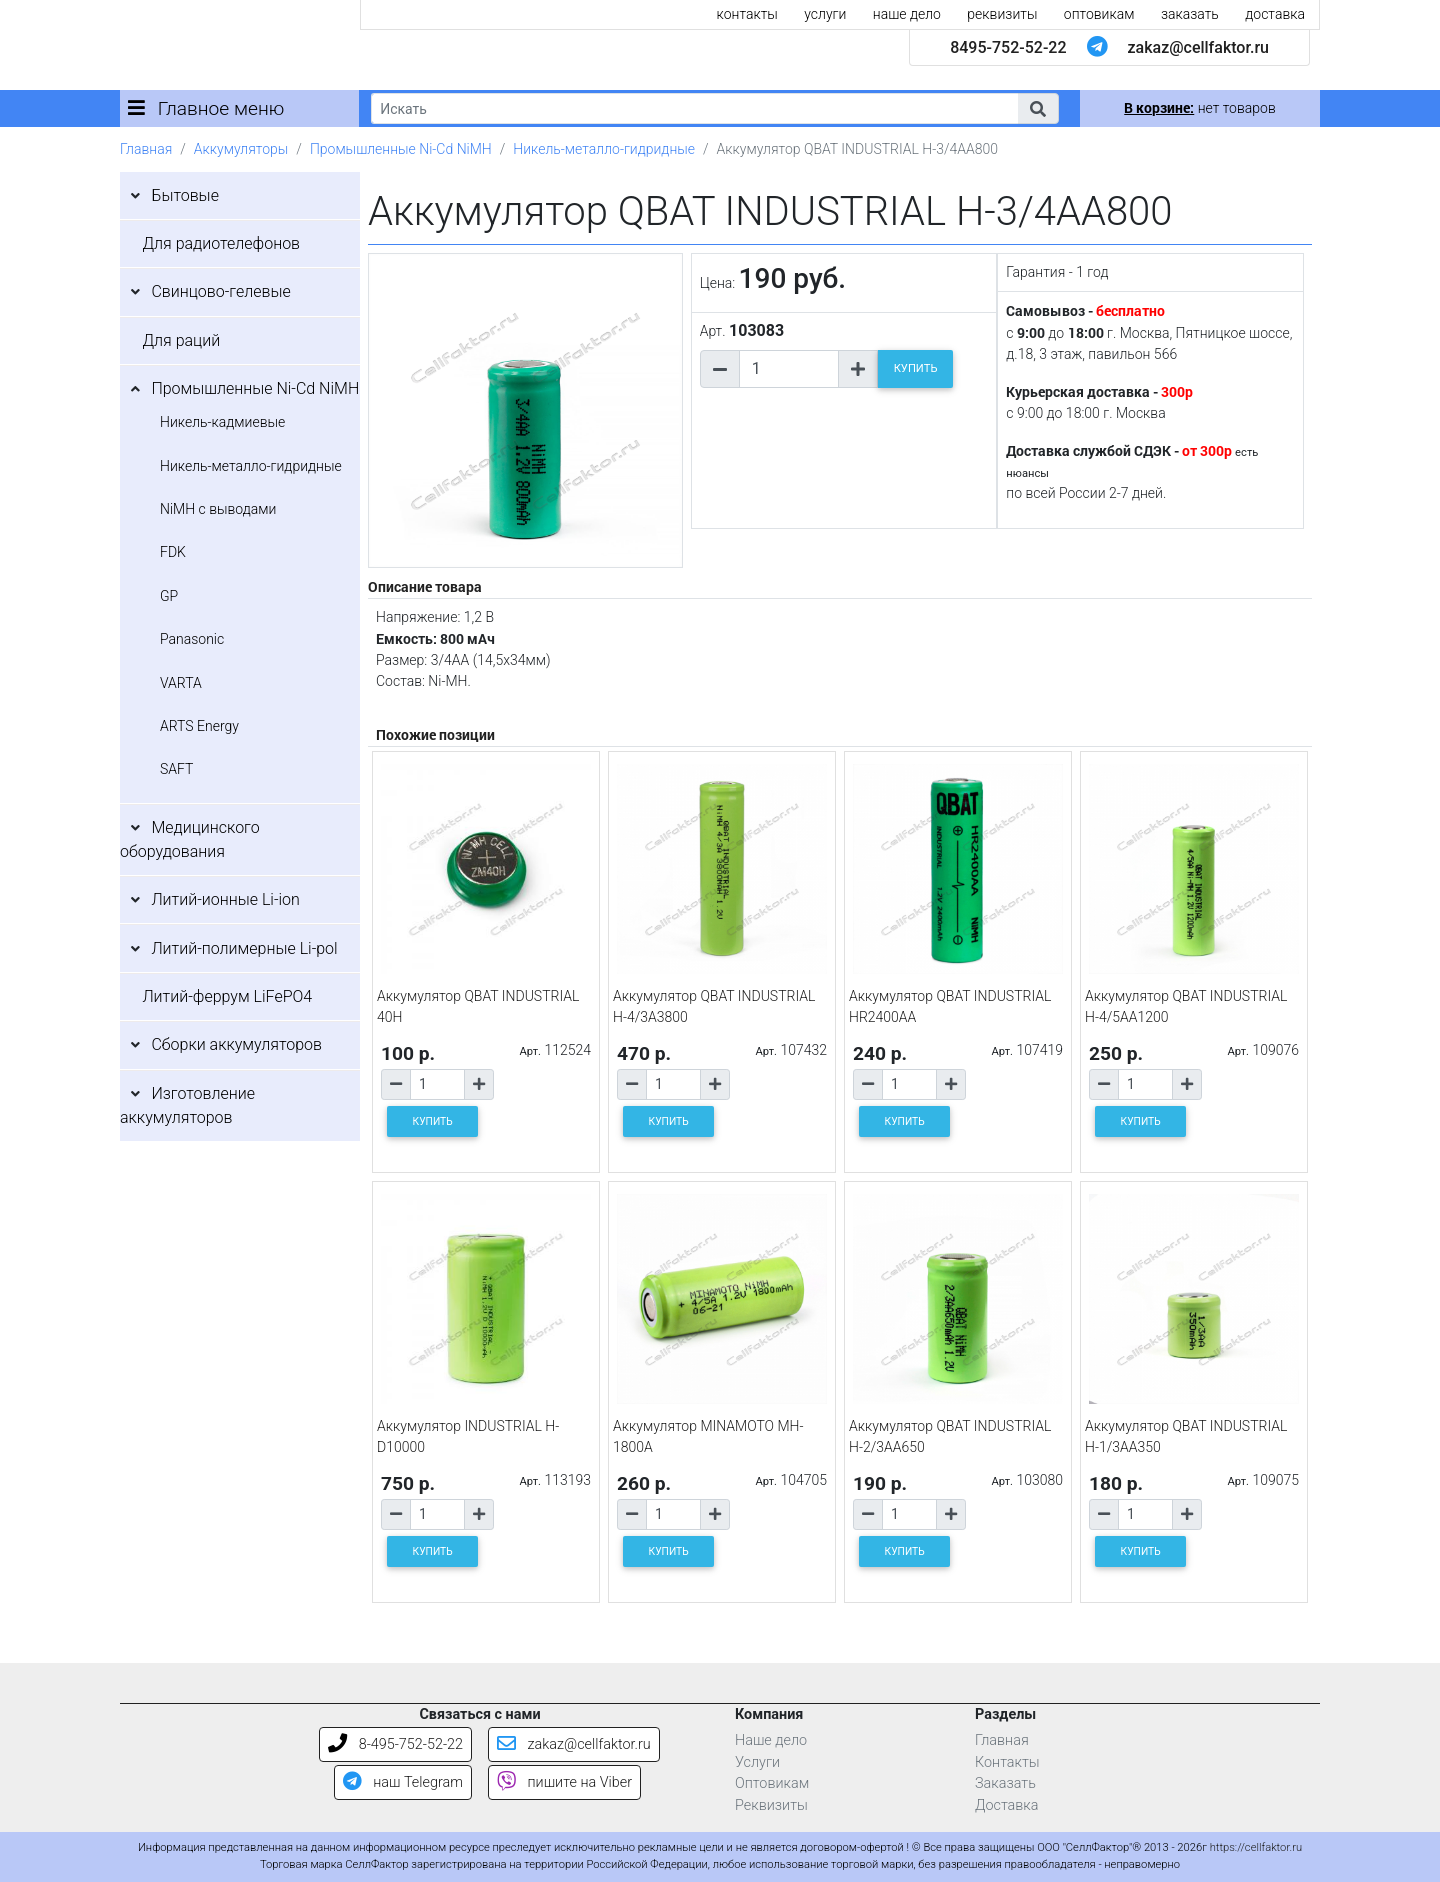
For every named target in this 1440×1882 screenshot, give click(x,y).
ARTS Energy (199, 726)
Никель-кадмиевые (222, 422)
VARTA (181, 683)
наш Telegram (403, 1782)
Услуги (757, 1762)
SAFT (176, 769)
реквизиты (1002, 14)
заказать (1190, 14)
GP (169, 596)
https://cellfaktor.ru (1256, 1847)
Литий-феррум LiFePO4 (227, 996)
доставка (1275, 14)
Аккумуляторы (241, 149)
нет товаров (1199, 108)
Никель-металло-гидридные (604, 149)
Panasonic (192, 639)
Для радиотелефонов (221, 243)
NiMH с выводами (218, 509)
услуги (825, 14)
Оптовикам (772, 1783)
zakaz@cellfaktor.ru (1198, 47)
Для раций (181, 340)
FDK (173, 552)
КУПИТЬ (916, 368)
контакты (747, 14)
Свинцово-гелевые (220, 291)
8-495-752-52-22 (395, 1744)
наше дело (907, 14)
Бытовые (185, 195)
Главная (146, 149)
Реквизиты (771, 1805)
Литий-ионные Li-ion (225, 899)
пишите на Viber (564, 1782)
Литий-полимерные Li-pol (244, 948)
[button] (1038, 108)
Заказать (1005, 1783)
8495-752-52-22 (1008, 47)
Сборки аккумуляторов (236, 1044)
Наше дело (771, 1740)
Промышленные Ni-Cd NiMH (401, 149)
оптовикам (1099, 14)
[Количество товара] (789, 369)
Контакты (1007, 1762)
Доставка (1007, 1805)
